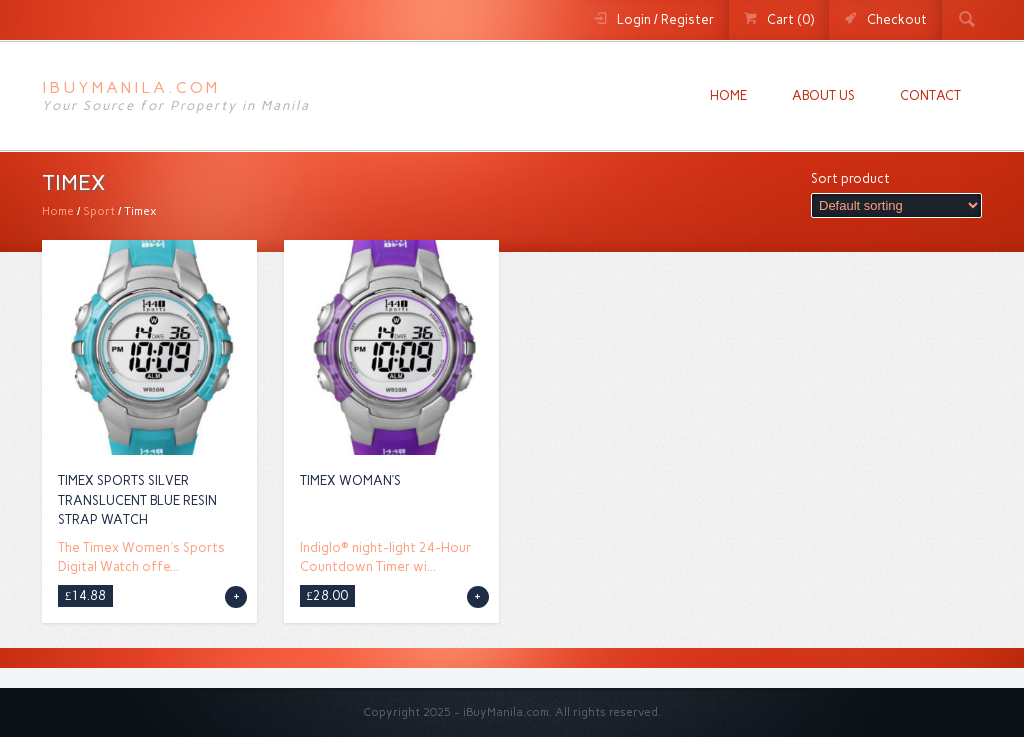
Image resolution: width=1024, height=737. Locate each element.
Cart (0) (790, 19)
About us (823, 95)
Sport (99, 211)
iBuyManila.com (131, 87)
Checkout (897, 19)
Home (728, 95)
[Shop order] (896, 205)
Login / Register (665, 19)
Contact (930, 95)
